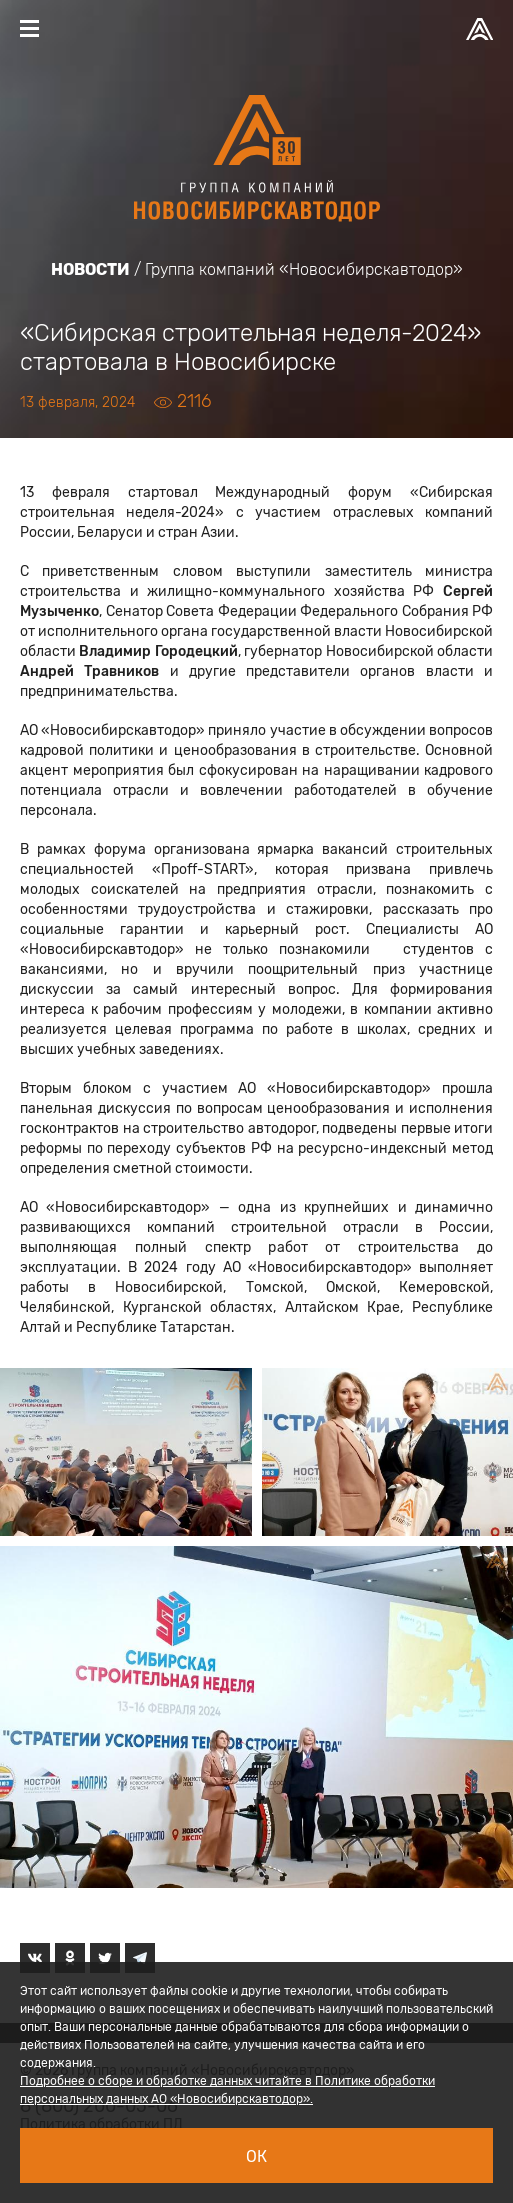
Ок (256, 2156)
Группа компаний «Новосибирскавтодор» (304, 269)
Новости (90, 269)
